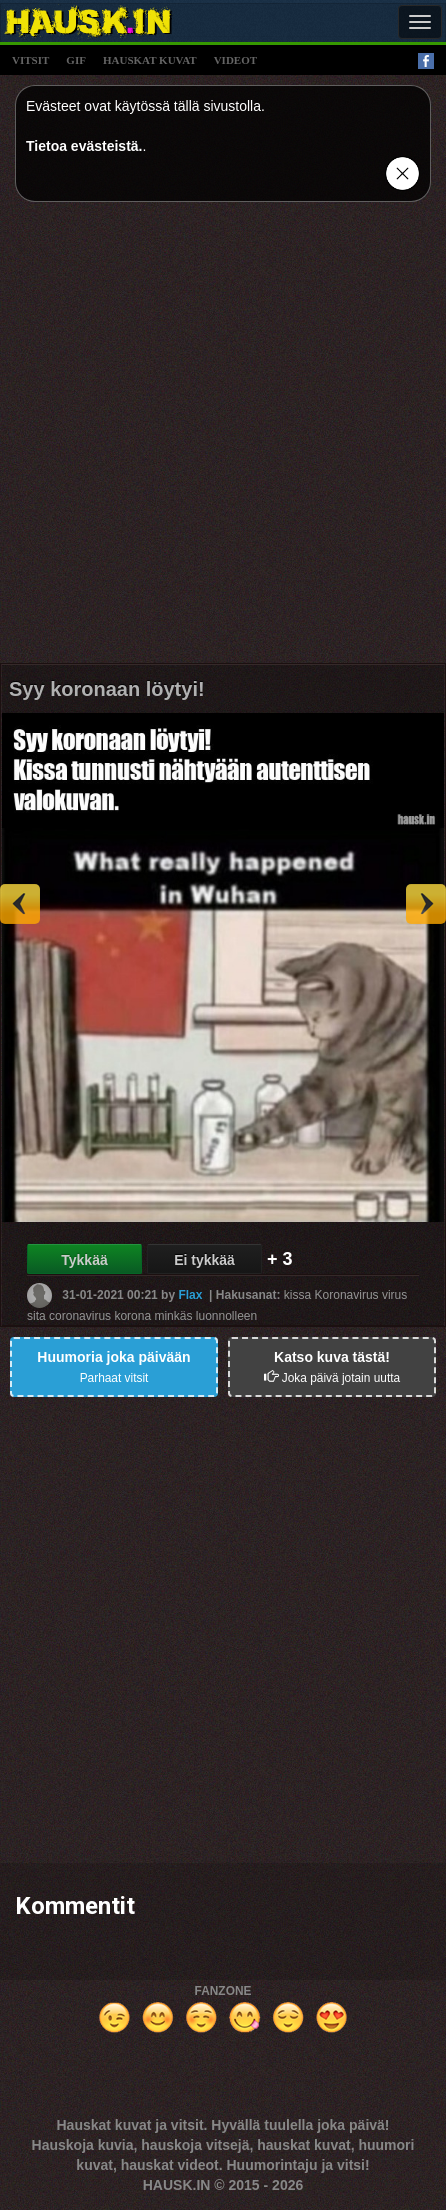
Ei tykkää (204, 1260)
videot (235, 60)
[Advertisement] (223, 440)
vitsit (30, 60)
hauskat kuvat (150, 60)
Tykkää (84, 1260)
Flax (190, 1295)
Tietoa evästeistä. (84, 146)
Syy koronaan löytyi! (107, 689)
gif (76, 60)
